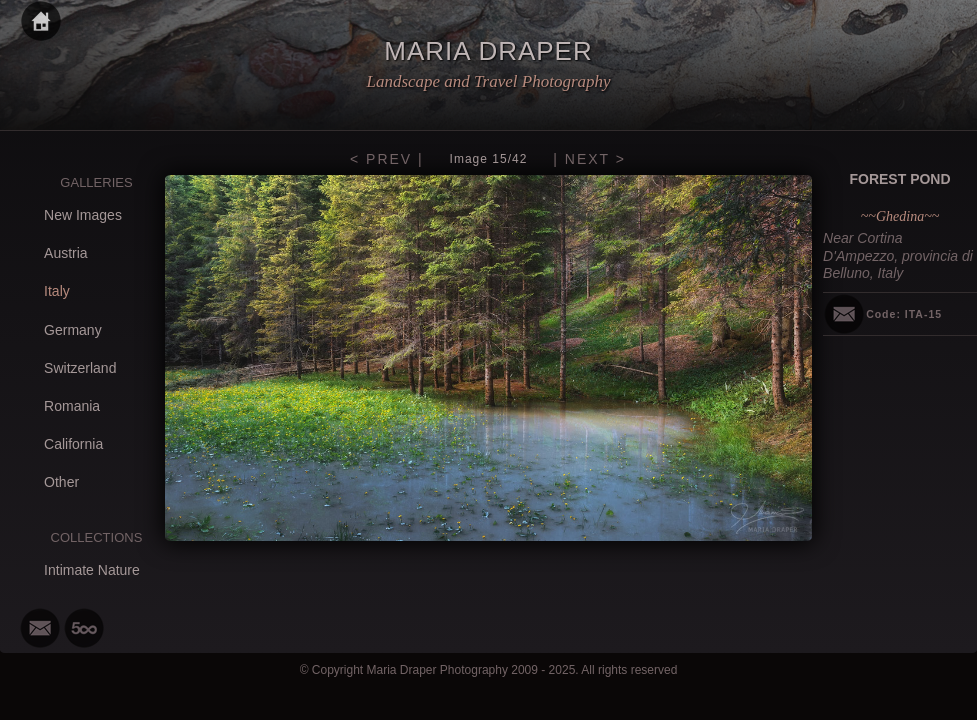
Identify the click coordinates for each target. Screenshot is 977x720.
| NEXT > (589, 159)
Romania (72, 406)
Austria (66, 253)
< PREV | (387, 159)
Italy (57, 291)
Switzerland (80, 368)
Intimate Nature (92, 570)
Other (61, 482)
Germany (73, 330)
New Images (83, 215)
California (73, 444)
